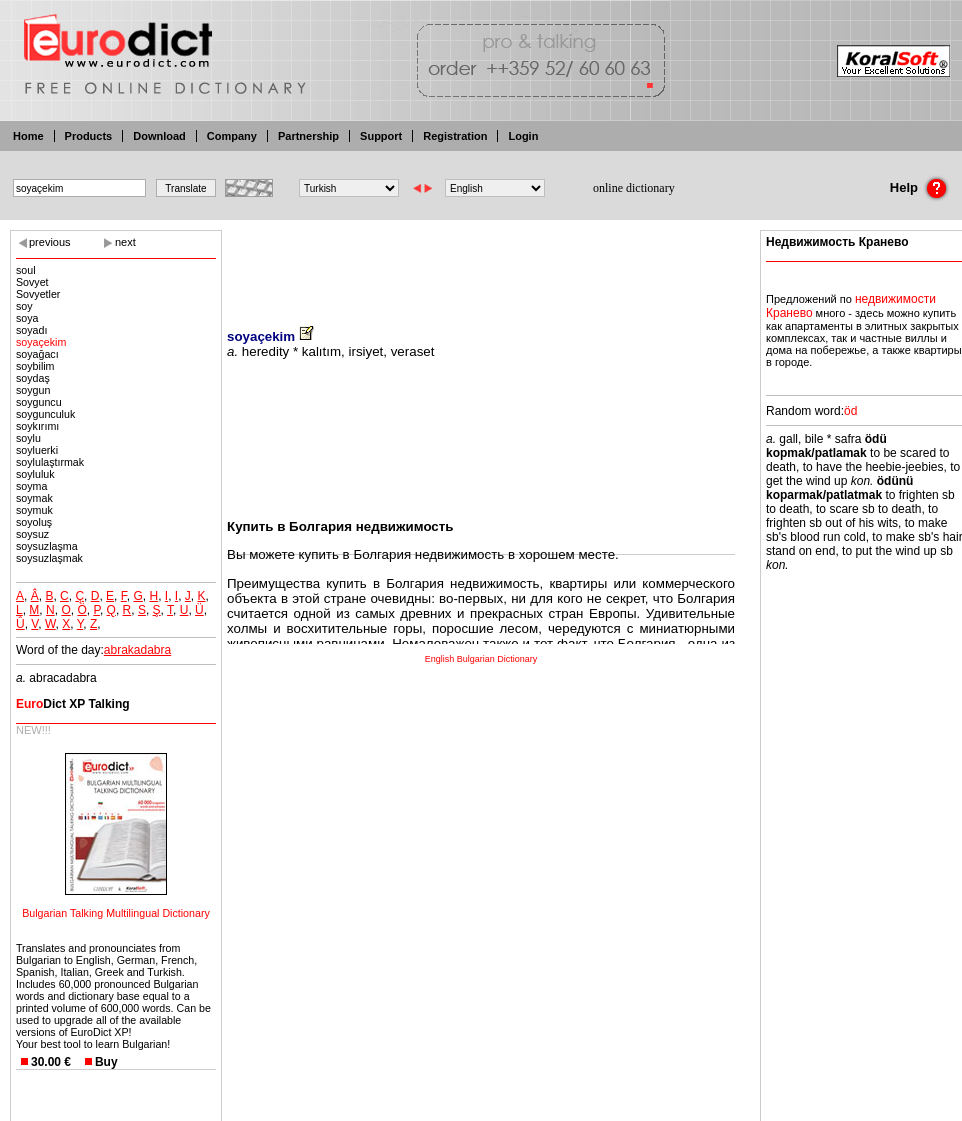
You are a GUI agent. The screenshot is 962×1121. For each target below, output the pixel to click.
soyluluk (35, 474)
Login (523, 136)
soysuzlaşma (47, 546)
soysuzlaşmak (49, 558)
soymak (34, 498)
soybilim (35, 366)
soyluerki (37, 450)
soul (26, 270)
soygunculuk (45, 414)
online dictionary (634, 188)
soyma (31, 486)
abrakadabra (137, 650)
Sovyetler (38, 294)
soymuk (34, 510)
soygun (33, 390)
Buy (106, 1062)
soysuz (32, 534)
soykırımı (37, 426)
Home (28, 136)
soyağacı (37, 354)
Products (89, 136)
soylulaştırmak (50, 462)
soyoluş (34, 522)
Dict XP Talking (73, 704)
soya (27, 318)
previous (50, 242)
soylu (28, 438)
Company (232, 136)
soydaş (33, 378)
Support (381, 136)
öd (850, 411)
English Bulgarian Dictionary (481, 659)
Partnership (308, 136)
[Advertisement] (481, 265)
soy (24, 306)
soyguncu (39, 402)
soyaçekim (41, 342)
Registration (455, 136)
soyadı (31, 330)
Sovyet (32, 282)
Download (159, 136)
